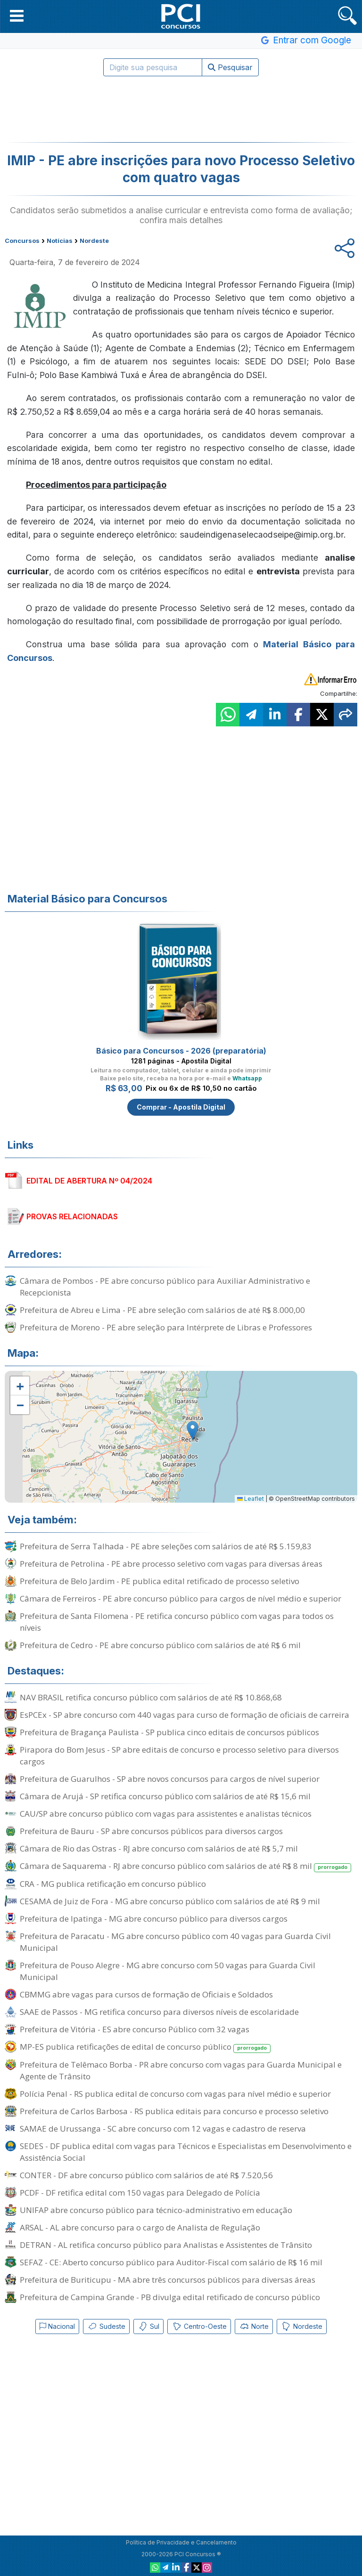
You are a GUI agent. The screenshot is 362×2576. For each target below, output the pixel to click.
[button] (17, 15)
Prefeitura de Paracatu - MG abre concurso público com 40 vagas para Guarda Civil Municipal (175, 1942)
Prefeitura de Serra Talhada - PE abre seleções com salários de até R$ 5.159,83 (166, 1546)
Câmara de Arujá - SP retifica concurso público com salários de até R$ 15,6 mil (165, 1796)
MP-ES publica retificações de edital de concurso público (145, 2047)
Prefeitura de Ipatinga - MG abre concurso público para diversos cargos (154, 1918)
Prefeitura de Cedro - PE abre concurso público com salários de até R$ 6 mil (160, 1645)
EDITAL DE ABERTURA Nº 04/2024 (89, 1180)
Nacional (57, 2326)
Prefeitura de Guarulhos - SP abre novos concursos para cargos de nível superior (170, 1778)
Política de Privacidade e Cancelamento (181, 2542)
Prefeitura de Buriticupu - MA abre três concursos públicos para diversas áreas (167, 2279)
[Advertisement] (181, 109)
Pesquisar (230, 67)
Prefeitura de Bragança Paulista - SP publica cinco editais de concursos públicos (169, 1732)
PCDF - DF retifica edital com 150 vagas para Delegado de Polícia (140, 2192)
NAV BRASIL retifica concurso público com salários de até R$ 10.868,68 (151, 1697)
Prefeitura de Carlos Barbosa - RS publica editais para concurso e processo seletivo (174, 2111)
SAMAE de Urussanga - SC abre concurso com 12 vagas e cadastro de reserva (163, 2128)
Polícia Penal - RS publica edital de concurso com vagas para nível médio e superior (175, 2093)
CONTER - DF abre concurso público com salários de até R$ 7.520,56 (146, 2175)
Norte (254, 2326)
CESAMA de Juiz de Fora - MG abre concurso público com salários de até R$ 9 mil (170, 1901)
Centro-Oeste (199, 2326)
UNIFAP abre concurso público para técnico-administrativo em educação (156, 2210)
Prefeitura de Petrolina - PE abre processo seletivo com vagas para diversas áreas (171, 1563)
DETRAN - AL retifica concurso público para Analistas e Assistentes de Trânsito (166, 2244)
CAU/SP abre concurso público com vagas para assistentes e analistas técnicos (166, 1813)
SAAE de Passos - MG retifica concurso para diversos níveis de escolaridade (159, 2011)
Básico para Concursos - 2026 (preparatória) (181, 1050)
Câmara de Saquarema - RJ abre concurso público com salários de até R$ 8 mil (185, 1866)
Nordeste (301, 2326)
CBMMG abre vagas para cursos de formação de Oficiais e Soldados (146, 1994)
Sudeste (106, 2326)
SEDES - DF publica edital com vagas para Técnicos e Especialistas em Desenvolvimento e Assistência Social (186, 2152)
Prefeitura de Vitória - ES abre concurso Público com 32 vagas (134, 2029)
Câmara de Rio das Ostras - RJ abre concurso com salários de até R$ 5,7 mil (159, 1848)
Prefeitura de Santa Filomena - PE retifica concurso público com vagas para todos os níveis (177, 1621)
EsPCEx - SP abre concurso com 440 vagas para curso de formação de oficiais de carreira (184, 1714)
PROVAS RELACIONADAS (72, 1216)
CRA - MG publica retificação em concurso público (113, 1883)
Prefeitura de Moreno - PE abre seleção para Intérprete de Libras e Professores (166, 1327)
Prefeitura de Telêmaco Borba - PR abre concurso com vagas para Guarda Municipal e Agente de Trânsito (181, 2070)
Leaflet (250, 1498)
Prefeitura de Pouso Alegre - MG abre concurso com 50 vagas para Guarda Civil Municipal (167, 1971)
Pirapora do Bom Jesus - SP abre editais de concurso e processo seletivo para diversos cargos (179, 1755)
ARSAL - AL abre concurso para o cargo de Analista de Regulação (140, 2227)
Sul (148, 2326)
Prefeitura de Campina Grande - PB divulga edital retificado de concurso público (170, 2297)
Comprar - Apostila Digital (181, 1107)
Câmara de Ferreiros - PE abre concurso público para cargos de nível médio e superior (180, 1598)
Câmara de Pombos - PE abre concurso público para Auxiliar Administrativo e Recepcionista (165, 1286)
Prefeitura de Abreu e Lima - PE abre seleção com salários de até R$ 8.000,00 (162, 1309)
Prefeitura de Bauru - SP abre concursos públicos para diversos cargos (151, 1831)
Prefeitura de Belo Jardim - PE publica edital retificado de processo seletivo (159, 1581)
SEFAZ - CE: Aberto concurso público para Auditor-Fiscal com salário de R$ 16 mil (171, 2262)
